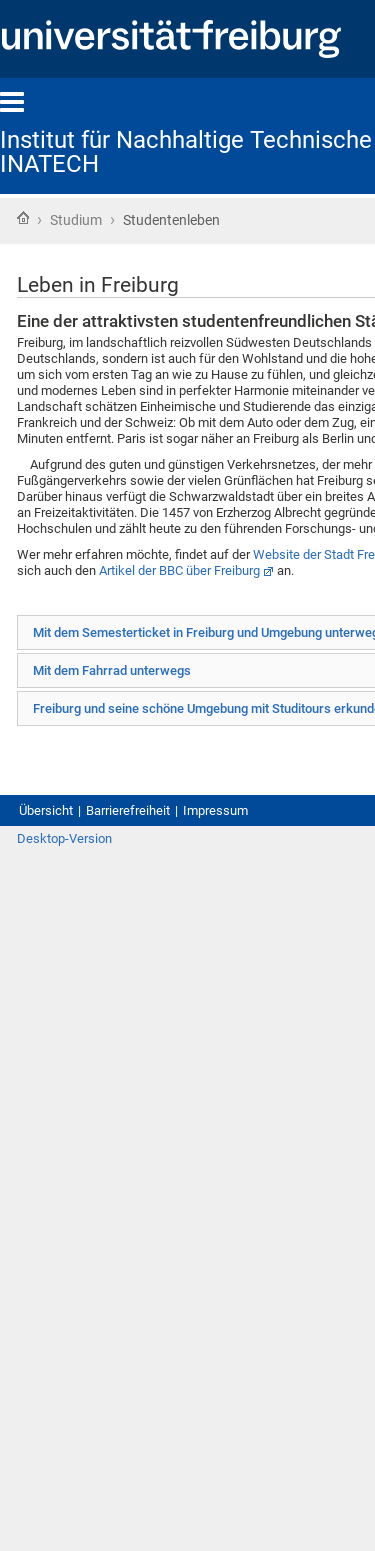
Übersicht (46, 810)
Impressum (215, 810)
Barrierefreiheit (128, 810)
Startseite (23, 218)
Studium (76, 220)
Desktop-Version (64, 838)
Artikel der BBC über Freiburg (179, 570)
